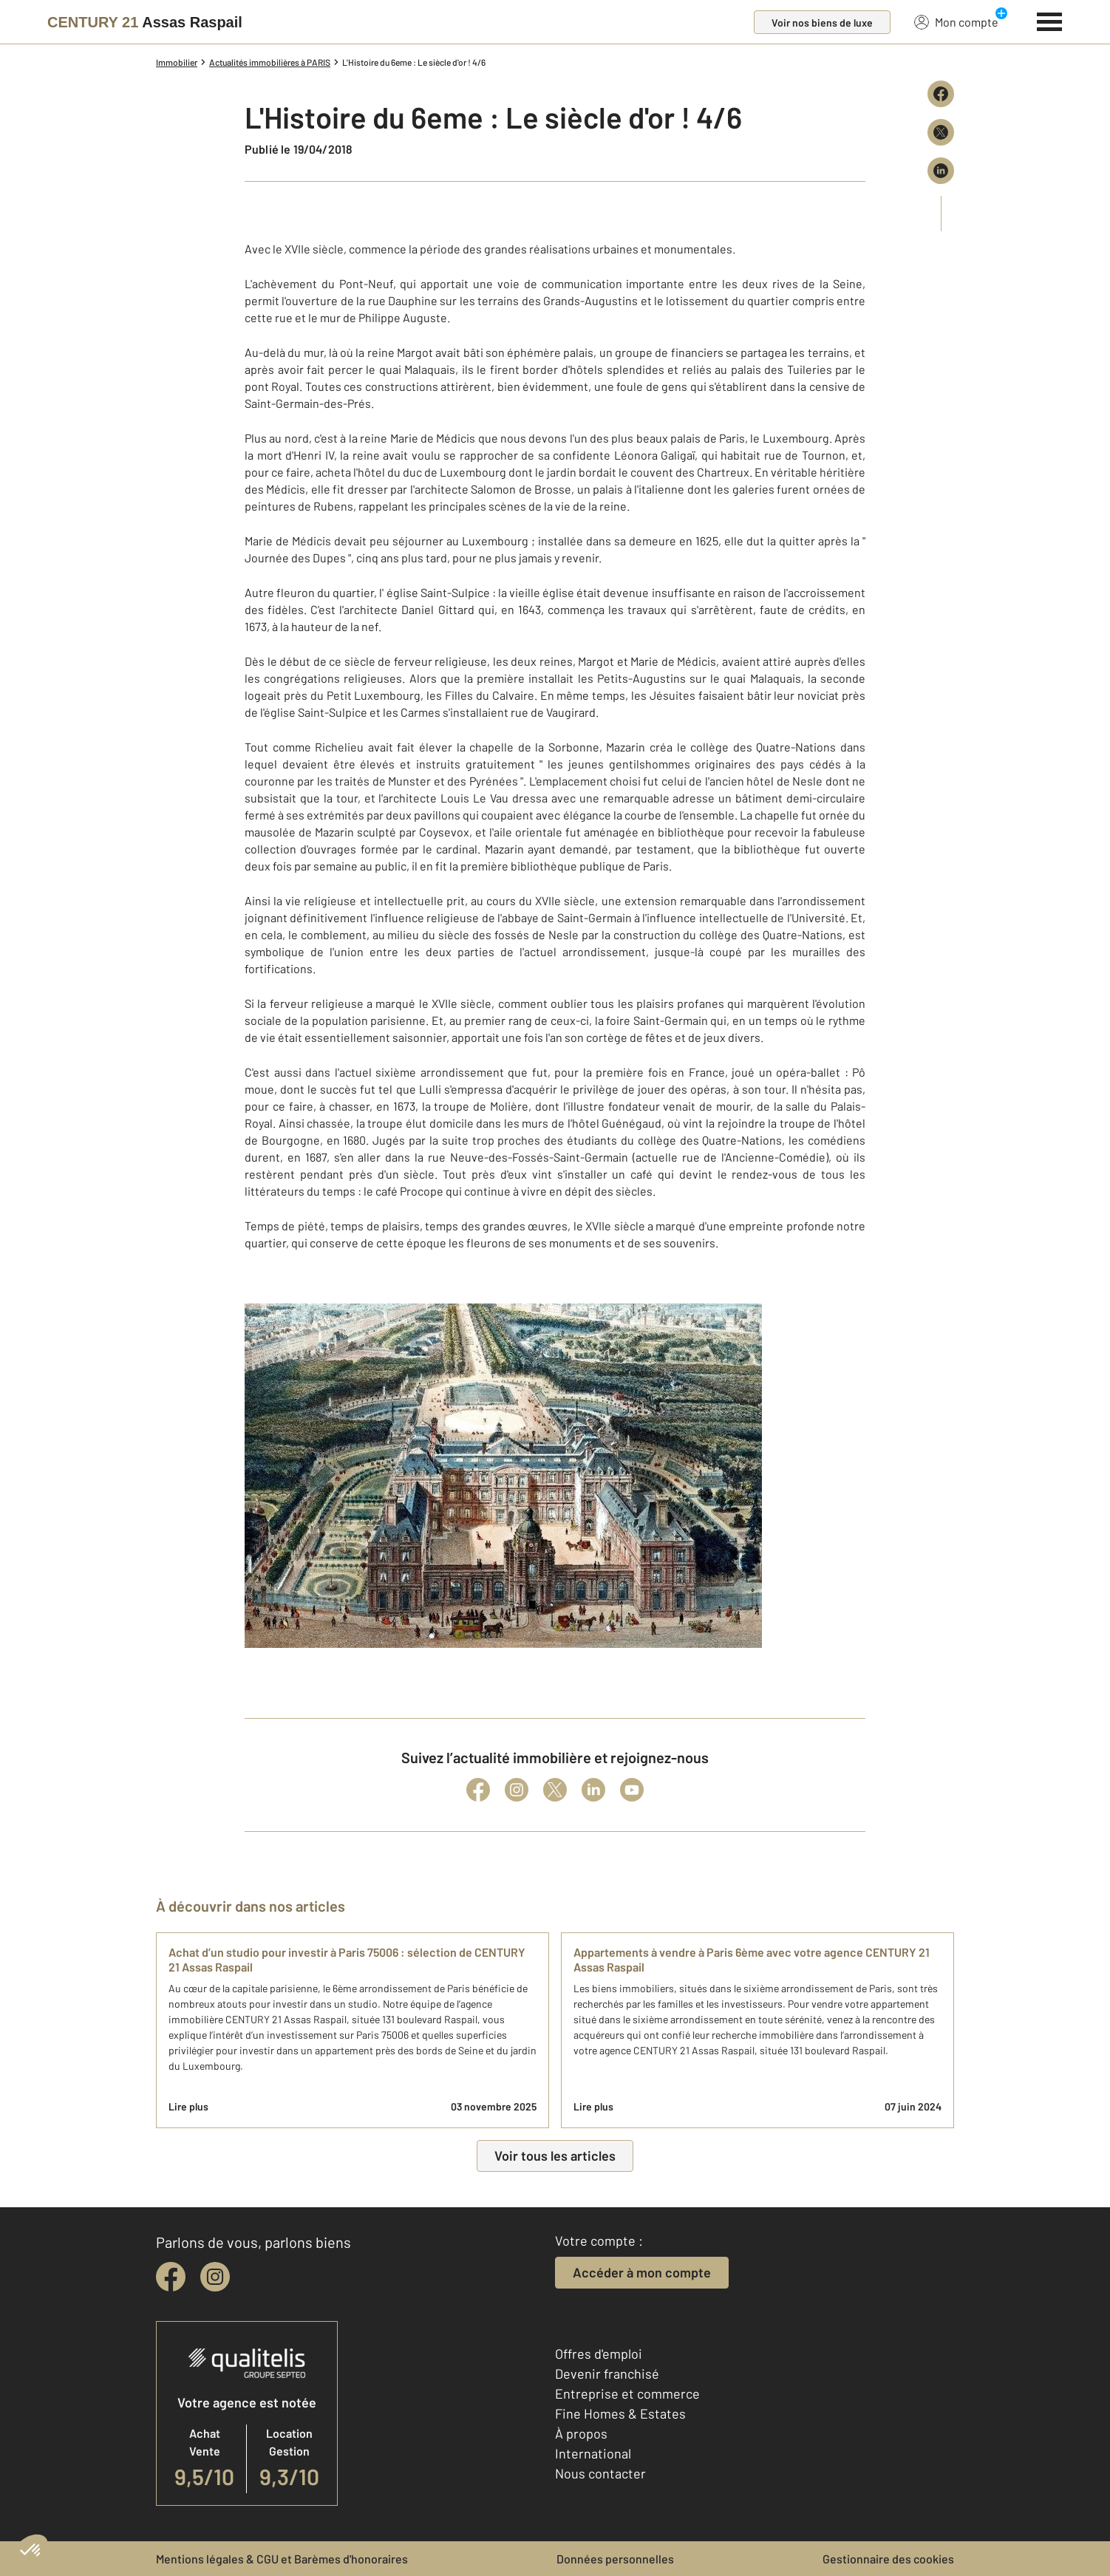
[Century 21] (144, 22)
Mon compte (956, 21)
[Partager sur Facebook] (940, 94)
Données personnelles (615, 2559)
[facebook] (170, 2277)
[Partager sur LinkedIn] (940, 170)
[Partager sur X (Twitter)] (940, 132)
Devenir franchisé (607, 2373)
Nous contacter (600, 2473)
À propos (581, 2433)
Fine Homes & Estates (620, 2413)
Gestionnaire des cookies (888, 2559)
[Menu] (1050, 20)
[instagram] (215, 2277)
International (593, 2453)
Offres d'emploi (598, 2353)
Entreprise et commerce (627, 2393)
